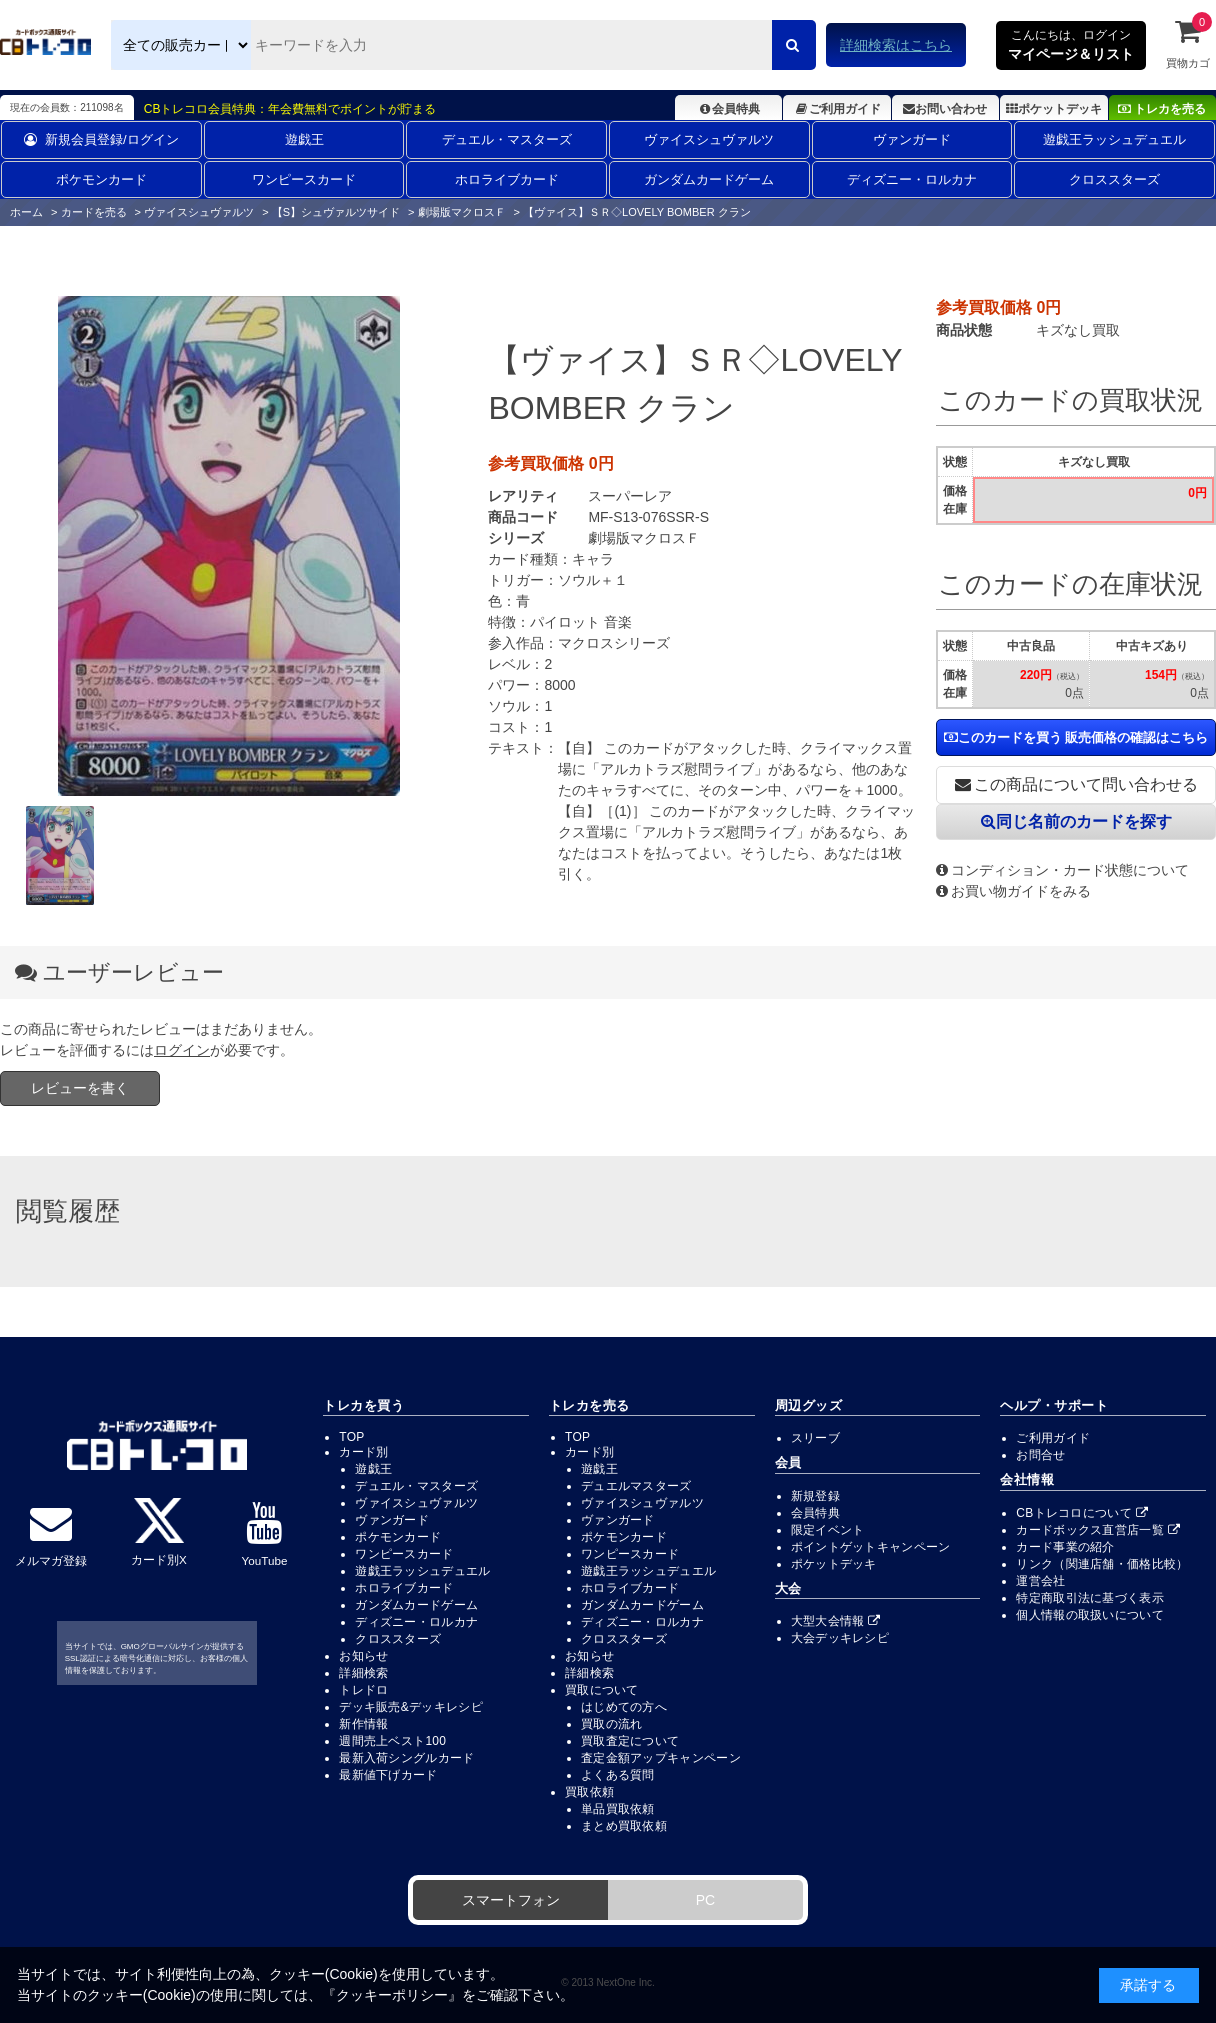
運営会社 (1040, 1581)
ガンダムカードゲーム (709, 179)
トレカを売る (1162, 109)
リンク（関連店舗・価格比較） (1102, 1564)
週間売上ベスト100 (392, 1741)
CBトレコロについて (1082, 1513)
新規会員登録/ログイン (101, 139)
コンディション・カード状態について (1062, 870)
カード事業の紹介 (1065, 1547)
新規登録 (815, 1496)
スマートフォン (511, 1900)
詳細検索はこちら (896, 45)
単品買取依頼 (618, 1809)
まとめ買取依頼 (624, 1826)
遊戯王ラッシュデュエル (1114, 139)
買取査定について (630, 1741)
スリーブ (815, 1438)
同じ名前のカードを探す (1076, 821)
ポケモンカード (101, 179)
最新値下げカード (388, 1775)
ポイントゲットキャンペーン (871, 1547)
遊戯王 (304, 139)
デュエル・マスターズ (507, 139)
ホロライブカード (507, 179)
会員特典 (728, 109)
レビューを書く (80, 1088)
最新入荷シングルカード (406, 1758)
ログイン (182, 1050)
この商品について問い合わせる (1076, 784)
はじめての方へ (624, 1707)
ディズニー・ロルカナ (912, 179)
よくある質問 (618, 1775)
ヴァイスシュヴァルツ (709, 139)
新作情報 (363, 1724)
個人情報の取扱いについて (1090, 1615)
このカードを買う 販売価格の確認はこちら (1076, 737)
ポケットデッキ (1054, 109)
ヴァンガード (912, 139)
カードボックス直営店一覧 (1098, 1530)
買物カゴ (1188, 43)
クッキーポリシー (392, 1995)
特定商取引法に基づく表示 (1090, 1598)
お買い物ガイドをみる (1013, 891)
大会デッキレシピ (840, 1638)
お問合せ (1040, 1455)
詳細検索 (363, 1673)
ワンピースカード (304, 179)
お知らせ (363, 1656)
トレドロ (363, 1690)
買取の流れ (612, 1724)
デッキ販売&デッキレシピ (411, 1707)
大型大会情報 (836, 1621)
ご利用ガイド (836, 109)
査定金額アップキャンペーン (661, 1758)
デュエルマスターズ (636, 1486)
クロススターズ (1114, 179)
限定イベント (828, 1530)
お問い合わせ (945, 109)
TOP (351, 1437)
